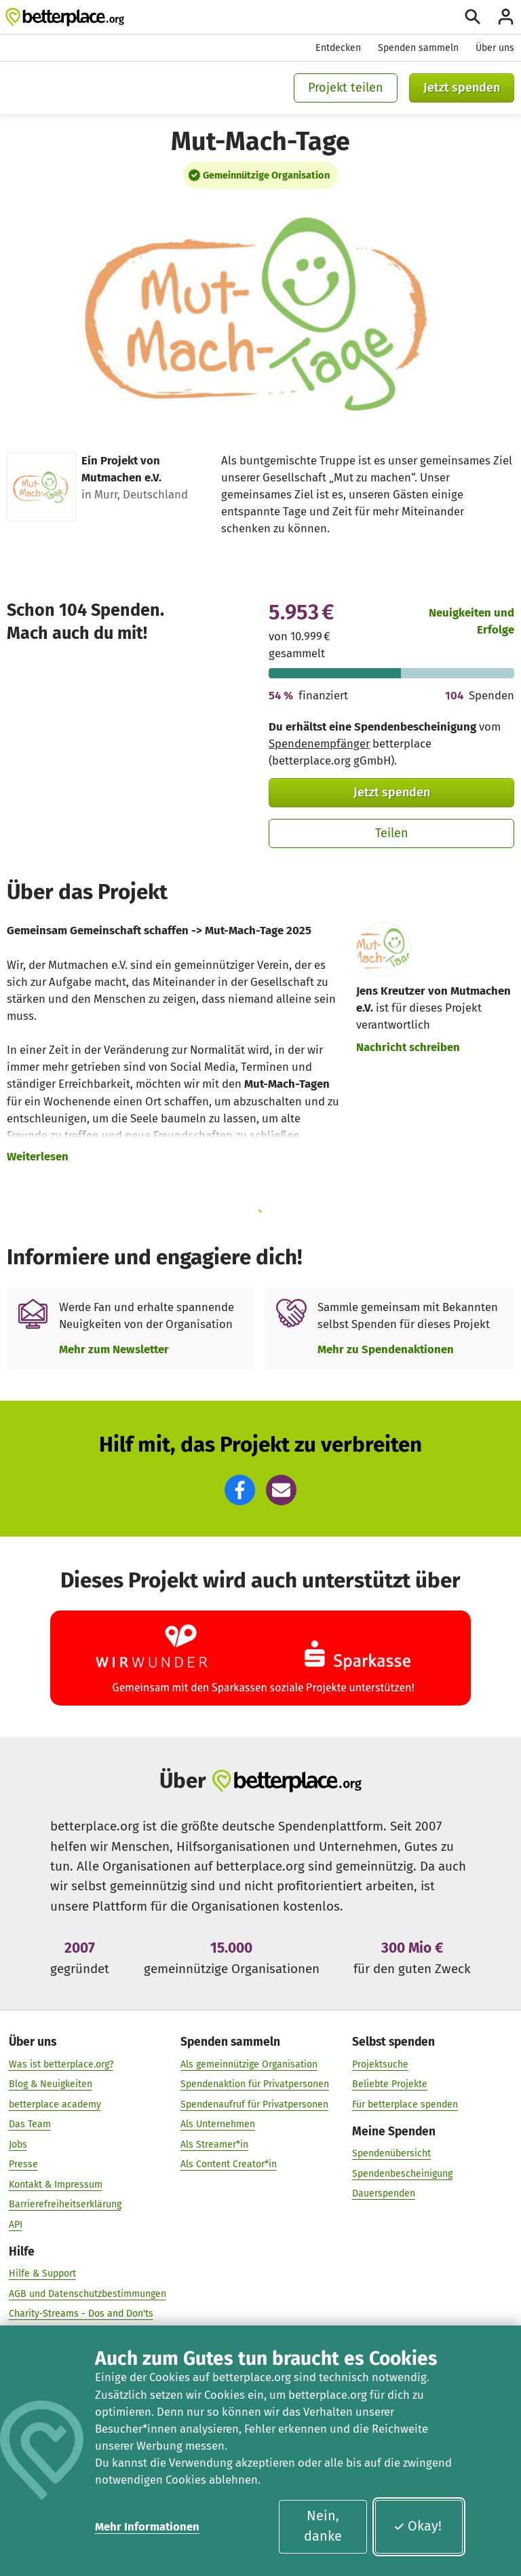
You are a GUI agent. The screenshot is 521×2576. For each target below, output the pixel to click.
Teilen (391, 833)
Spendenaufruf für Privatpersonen (254, 2104)
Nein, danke (323, 2525)
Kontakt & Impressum (55, 2184)
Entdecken (338, 48)
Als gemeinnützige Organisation (248, 2063)
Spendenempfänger (319, 743)
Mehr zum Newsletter (114, 1349)
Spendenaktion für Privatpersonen (254, 2084)
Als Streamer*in (214, 2144)
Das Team (30, 2124)
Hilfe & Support (42, 2273)
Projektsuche (380, 2063)
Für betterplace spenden (405, 2104)
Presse (23, 2164)
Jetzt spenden (461, 87)
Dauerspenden (383, 2193)
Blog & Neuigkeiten (50, 2084)
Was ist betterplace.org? (61, 2063)
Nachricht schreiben (408, 1047)
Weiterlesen (38, 1156)
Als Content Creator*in (228, 2164)
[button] (240, 1490)
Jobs (18, 2144)
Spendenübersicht (391, 2153)
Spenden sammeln (418, 48)
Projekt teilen (345, 87)
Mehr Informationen (147, 2526)
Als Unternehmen (217, 2124)
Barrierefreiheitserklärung (65, 2204)
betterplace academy (55, 2104)
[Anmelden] (505, 16)
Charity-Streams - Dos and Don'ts (81, 2313)
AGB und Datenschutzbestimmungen (87, 2293)
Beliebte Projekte (389, 2084)
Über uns (495, 48)
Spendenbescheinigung (402, 2173)
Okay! (417, 2526)
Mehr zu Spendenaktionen (385, 1349)
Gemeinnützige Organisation (266, 175)
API (15, 2224)
